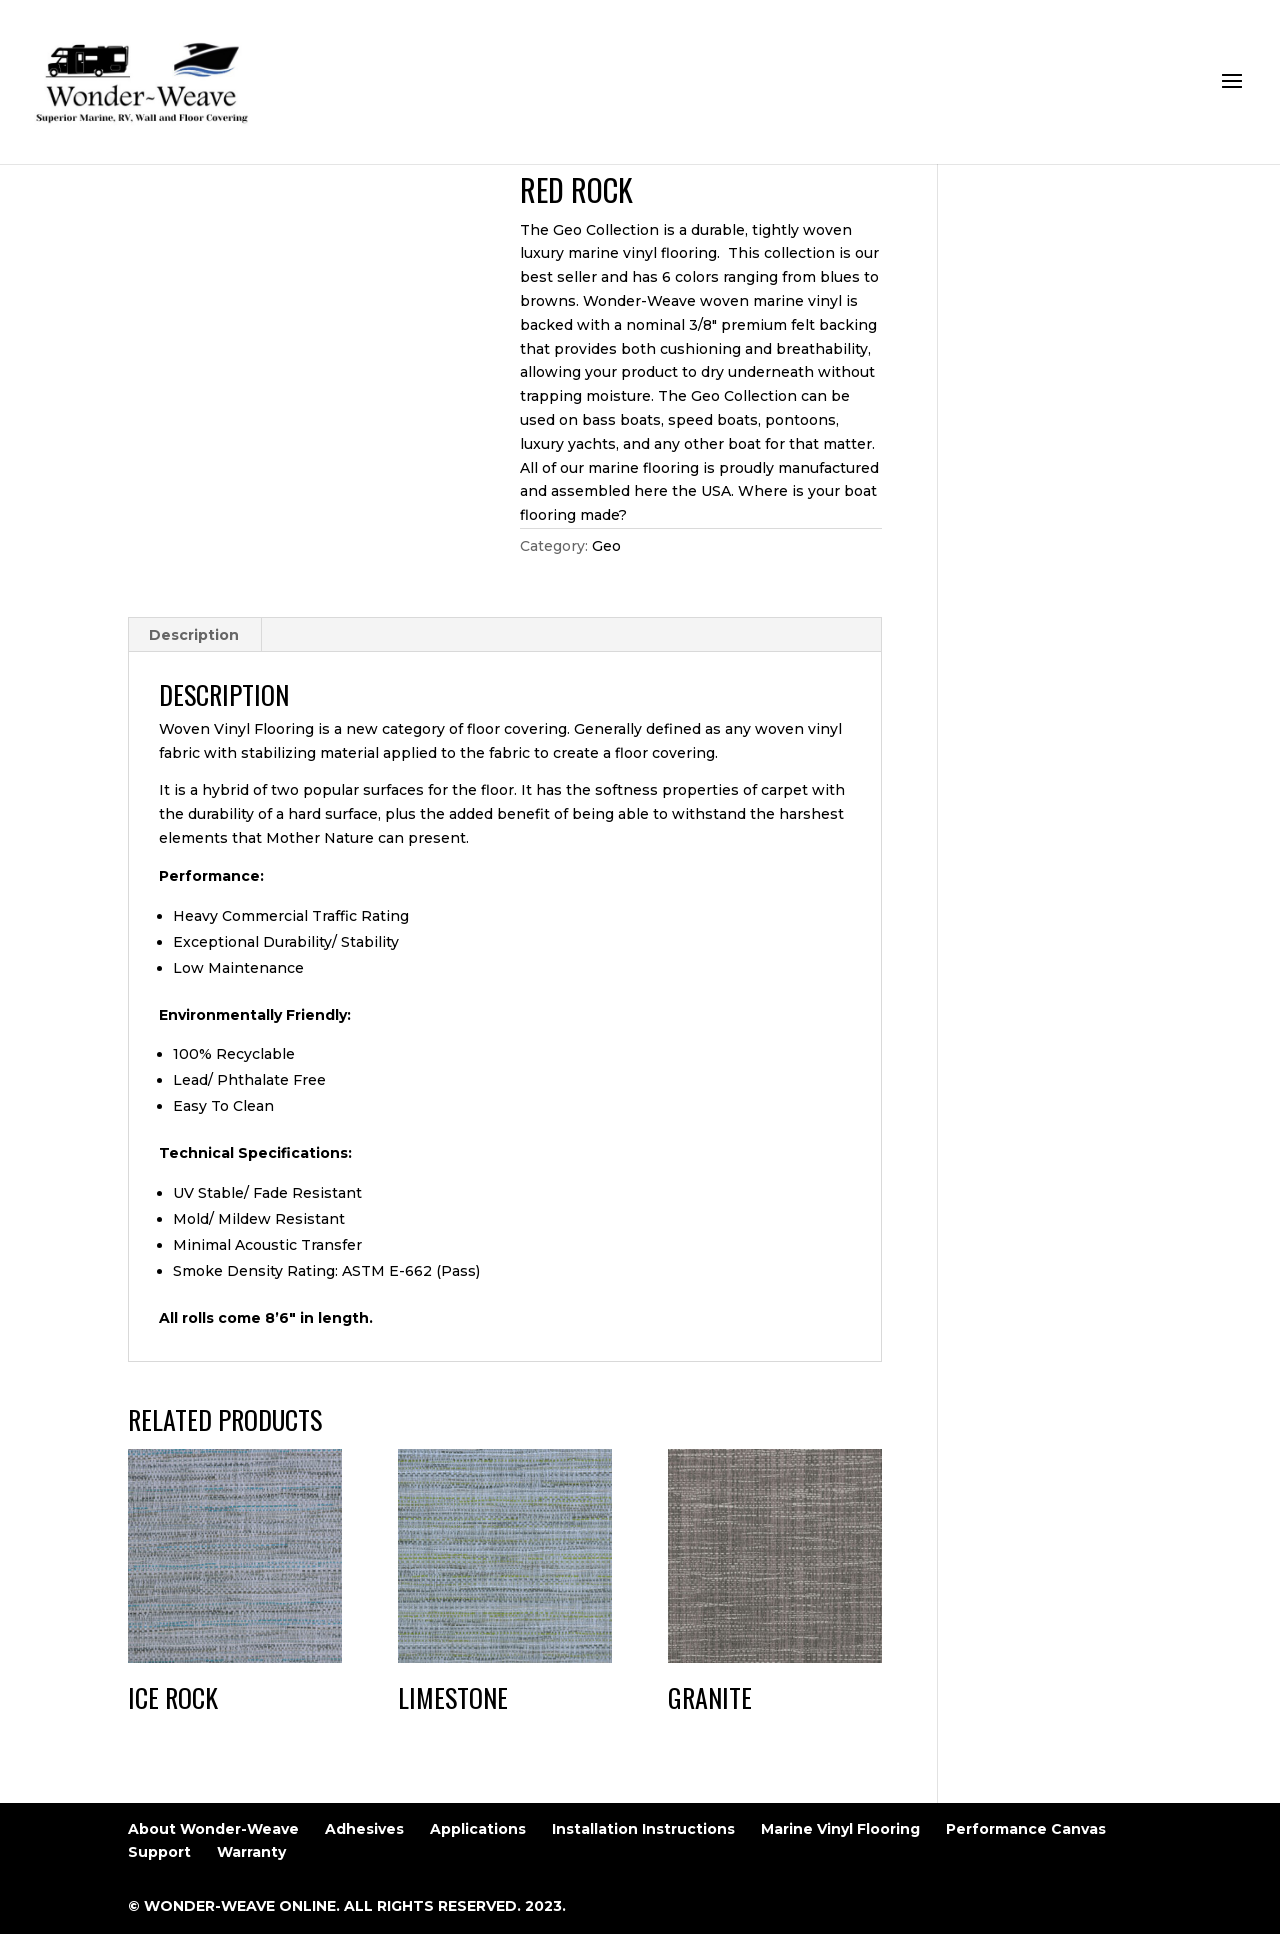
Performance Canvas (1026, 1829)
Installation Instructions (643, 1829)
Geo (606, 546)
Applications (478, 1829)
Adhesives (364, 1829)
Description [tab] (194, 635)
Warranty (251, 1852)
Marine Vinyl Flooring (840, 1829)
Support (159, 1852)
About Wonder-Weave (213, 1829)
